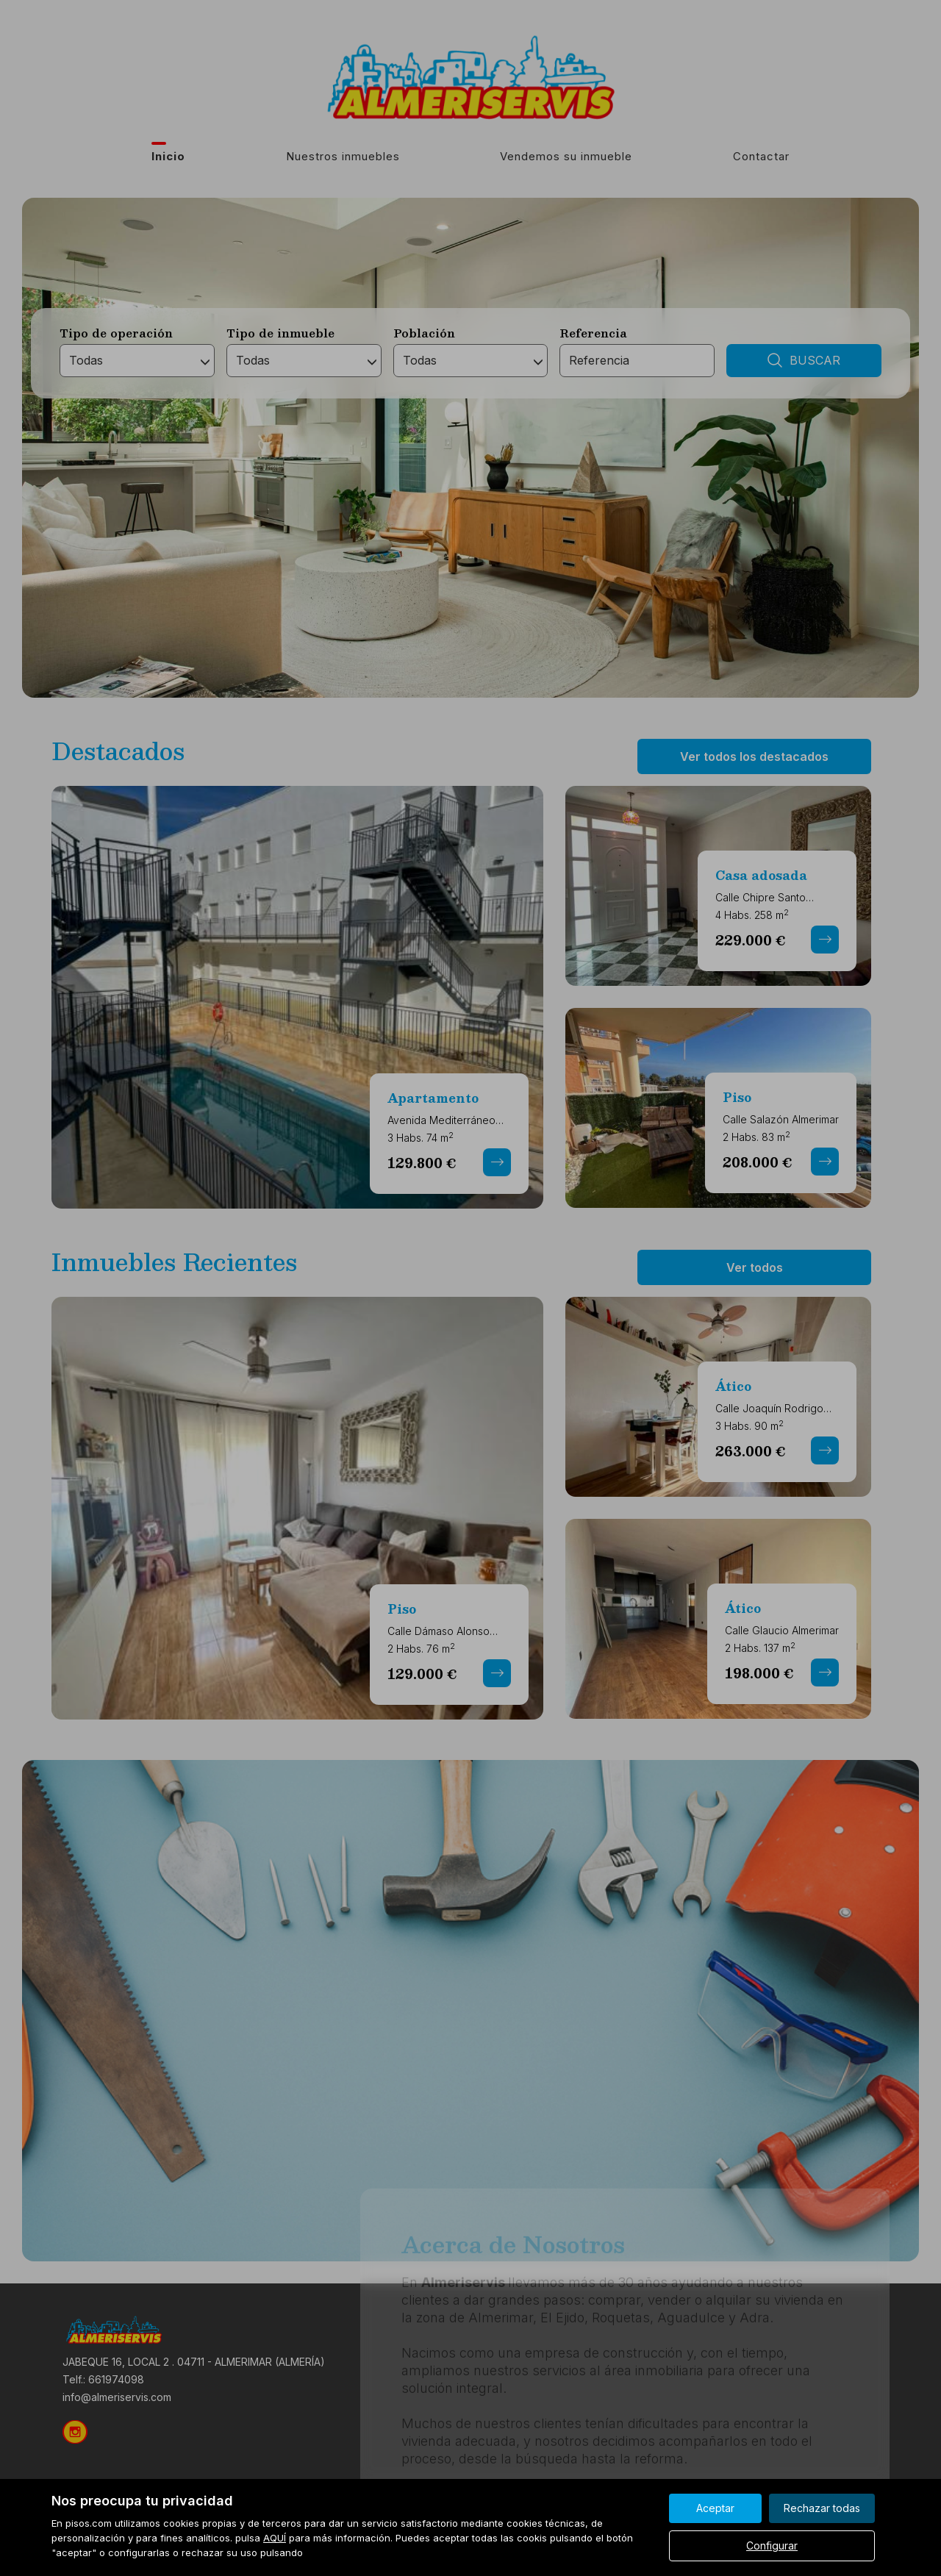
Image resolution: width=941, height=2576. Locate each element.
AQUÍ (274, 2538)
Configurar (772, 2545)
